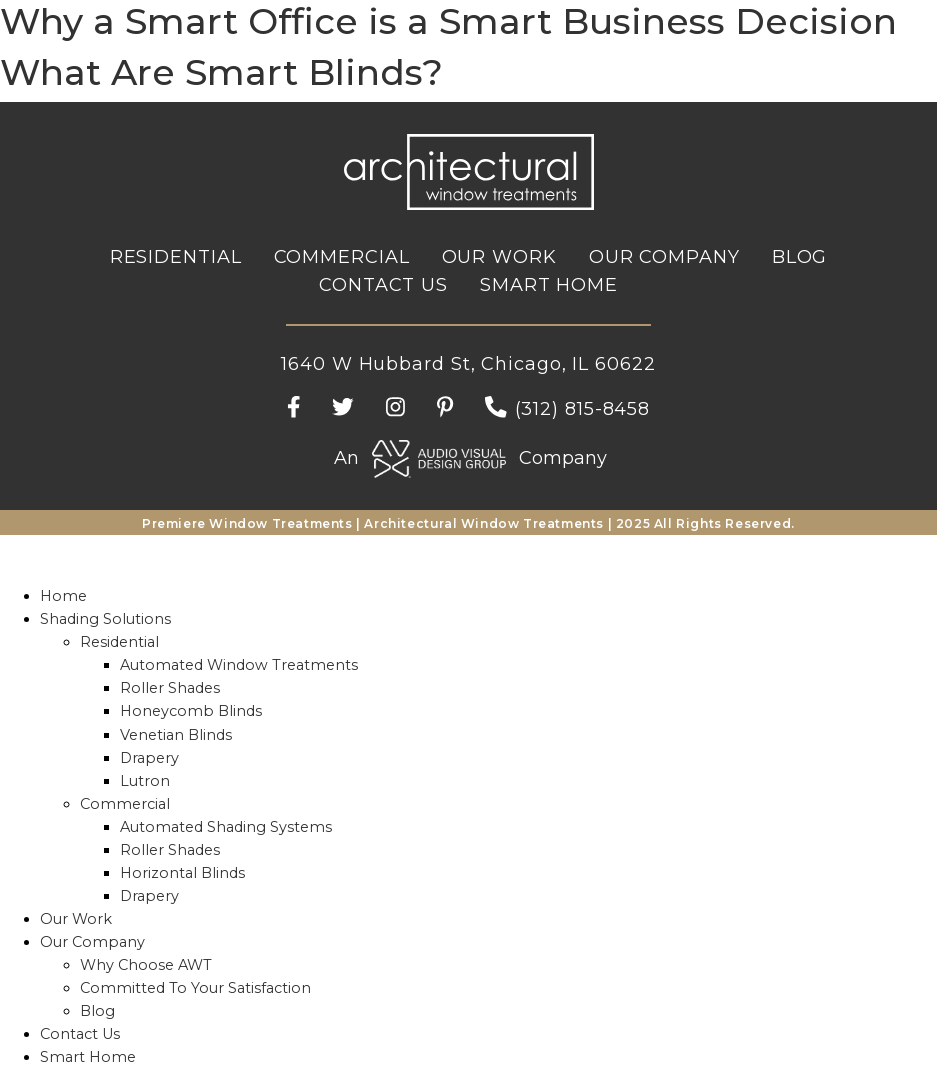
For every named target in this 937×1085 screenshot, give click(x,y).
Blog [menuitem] (97, 1011)
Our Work (499, 257)
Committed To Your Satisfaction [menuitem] (195, 988)
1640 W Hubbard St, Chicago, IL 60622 (468, 364)
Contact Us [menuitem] (80, 1034)
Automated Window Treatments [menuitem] (239, 665)
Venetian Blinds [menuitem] (176, 735)
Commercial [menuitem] (125, 804)
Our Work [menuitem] (76, 919)
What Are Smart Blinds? (221, 72)
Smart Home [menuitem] (88, 1057)
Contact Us (383, 285)
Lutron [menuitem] (145, 781)
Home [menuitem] (63, 596)
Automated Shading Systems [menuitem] (226, 827)
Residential (176, 257)
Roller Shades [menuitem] (170, 688)
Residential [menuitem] (119, 642)
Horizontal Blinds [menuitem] (182, 873)
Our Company (664, 257)
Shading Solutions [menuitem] (105, 619)
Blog (800, 257)
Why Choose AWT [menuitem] (146, 965)
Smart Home (549, 285)
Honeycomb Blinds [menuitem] (191, 711)
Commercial (342, 257)
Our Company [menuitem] (92, 942)
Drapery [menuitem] (149, 758)
